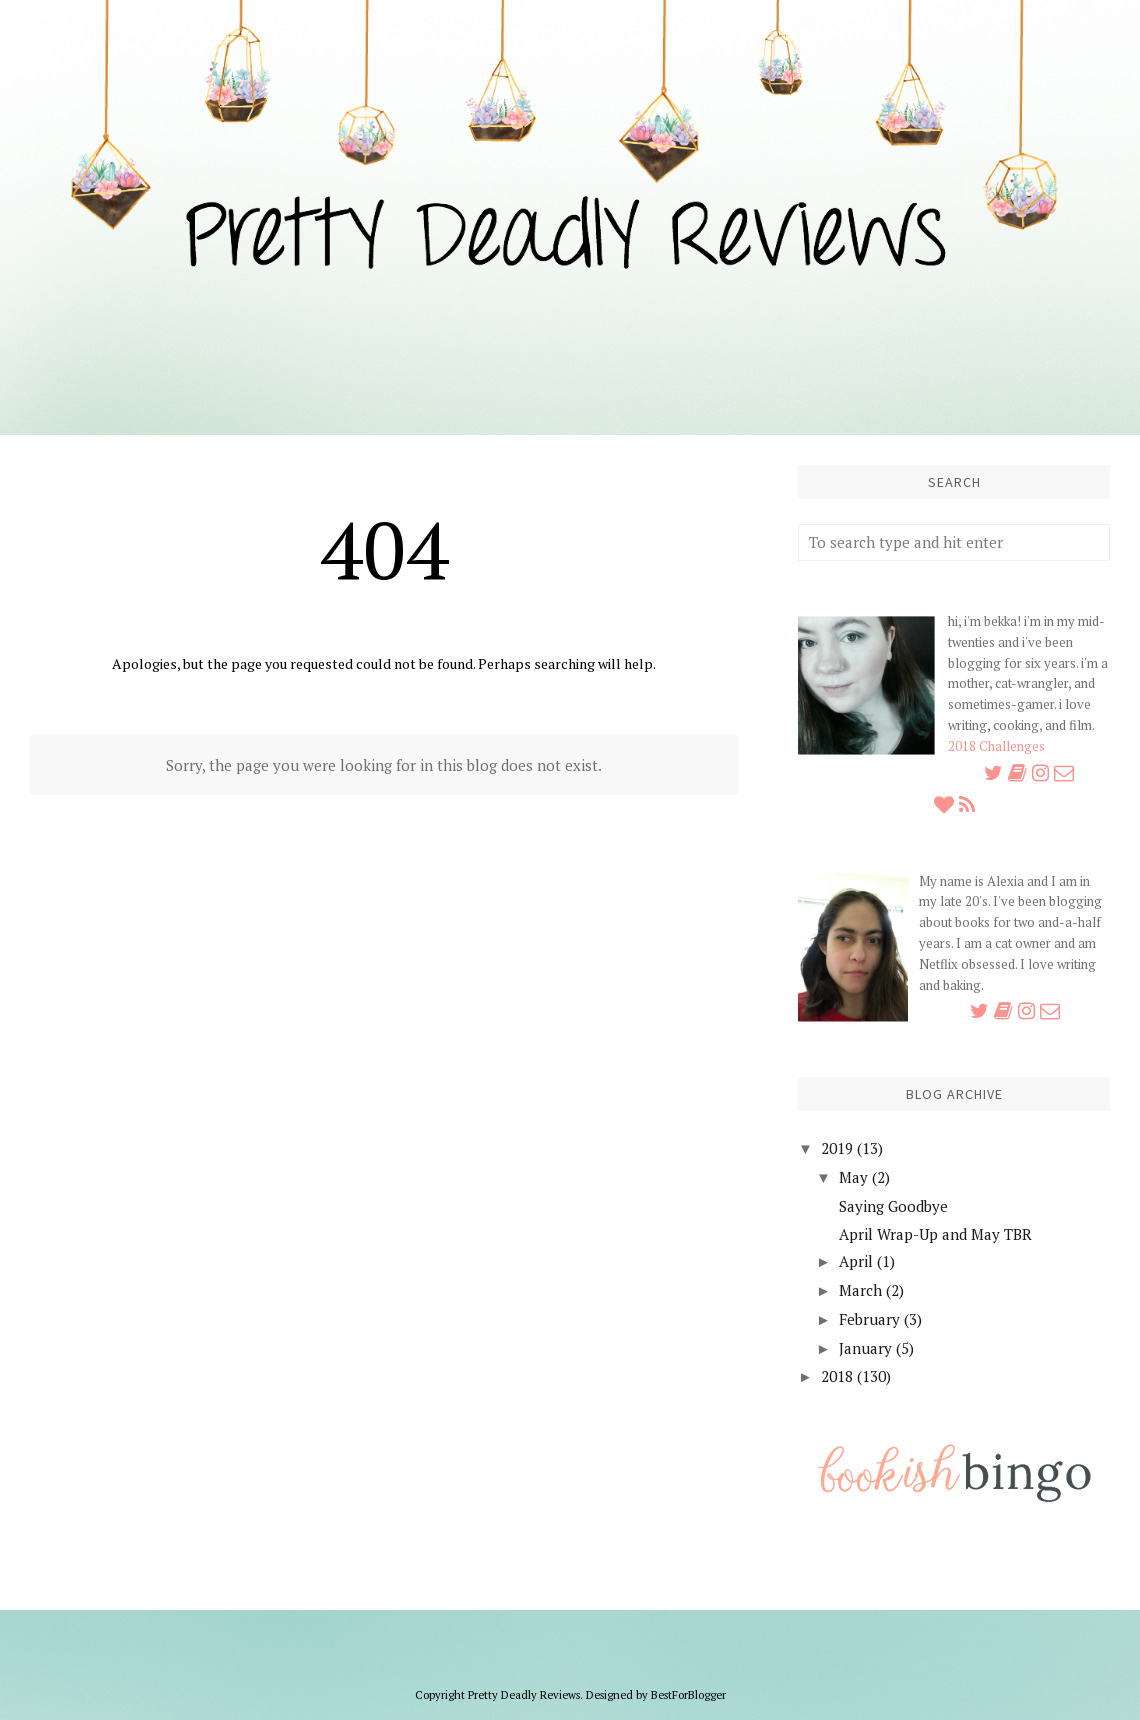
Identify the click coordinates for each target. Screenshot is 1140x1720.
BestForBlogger (688, 1695)
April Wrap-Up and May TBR (935, 1234)
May (853, 1177)
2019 (837, 1148)
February (869, 1319)
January (865, 1348)
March (860, 1290)
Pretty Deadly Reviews (524, 1695)
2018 (837, 1376)
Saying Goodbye (893, 1206)
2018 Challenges (996, 746)
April (856, 1261)
